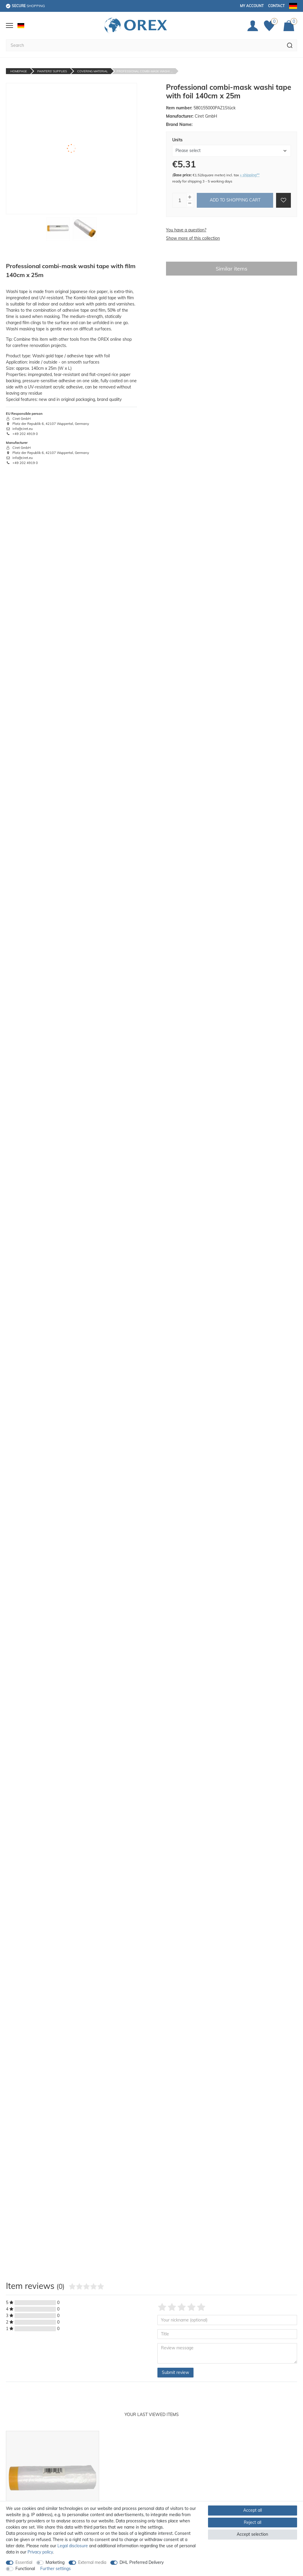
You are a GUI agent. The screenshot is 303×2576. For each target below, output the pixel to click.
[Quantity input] (180, 200)
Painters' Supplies (52, 71)
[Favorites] (271, 25)
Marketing (55, 2562)
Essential (23, 2562)
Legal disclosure (72, 2545)
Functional (25, 2568)
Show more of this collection (193, 238)
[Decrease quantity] (190, 203)
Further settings (55, 2568)
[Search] (290, 45)
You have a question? (186, 230)
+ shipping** (250, 175)
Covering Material (92, 71)
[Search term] (144, 45)
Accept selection (252, 2534)
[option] (52, 2497)
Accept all (252, 2510)
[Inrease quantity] (190, 197)
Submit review (175, 2372)
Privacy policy (40, 2552)
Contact (276, 6)
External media (92, 2562)
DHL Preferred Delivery (142, 2562)
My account (252, 6)
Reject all (252, 2522)
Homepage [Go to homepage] (18, 71)
